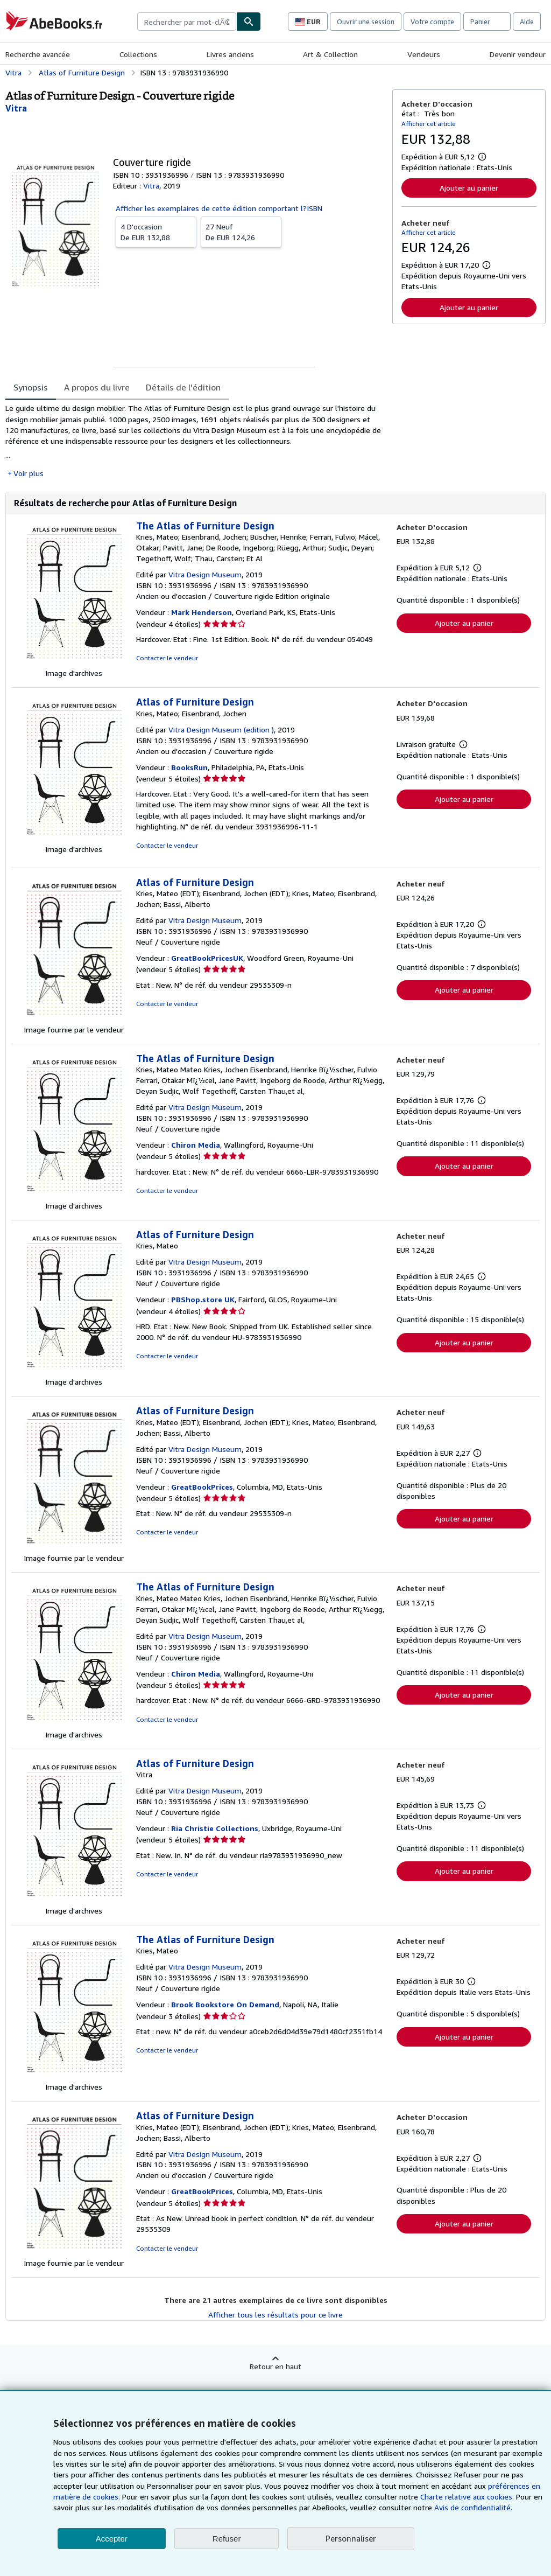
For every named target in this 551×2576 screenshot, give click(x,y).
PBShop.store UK (203, 1299)
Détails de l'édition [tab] (183, 387)
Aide (527, 21)
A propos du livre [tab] (97, 387)
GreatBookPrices (202, 1486)
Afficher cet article (428, 124)
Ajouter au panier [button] (469, 187)
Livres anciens (230, 54)
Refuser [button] (227, 2538)
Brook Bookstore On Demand (225, 2004)
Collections (138, 54)
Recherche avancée (37, 54)
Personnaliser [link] (351, 2538)
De (156, 231)
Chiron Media (195, 1144)
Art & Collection (330, 54)
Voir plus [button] (28, 473)
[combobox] (186, 21)
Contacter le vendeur (167, 658)
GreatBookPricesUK (207, 957)
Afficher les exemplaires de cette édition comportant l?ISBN (219, 208)
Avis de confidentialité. (473, 2507)
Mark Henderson (201, 612)
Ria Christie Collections (214, 1828)
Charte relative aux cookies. (468, 2496)
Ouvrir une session (365, 21)
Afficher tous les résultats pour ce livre (275, 2314)
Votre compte (432, 21)
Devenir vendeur (518, 54)
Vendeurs (423, 54)
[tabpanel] (194, 440)
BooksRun (189, 767)
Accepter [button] (112, 2538)
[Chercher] (248, 21)
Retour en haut (275, 2366)
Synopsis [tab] (30, 387)
